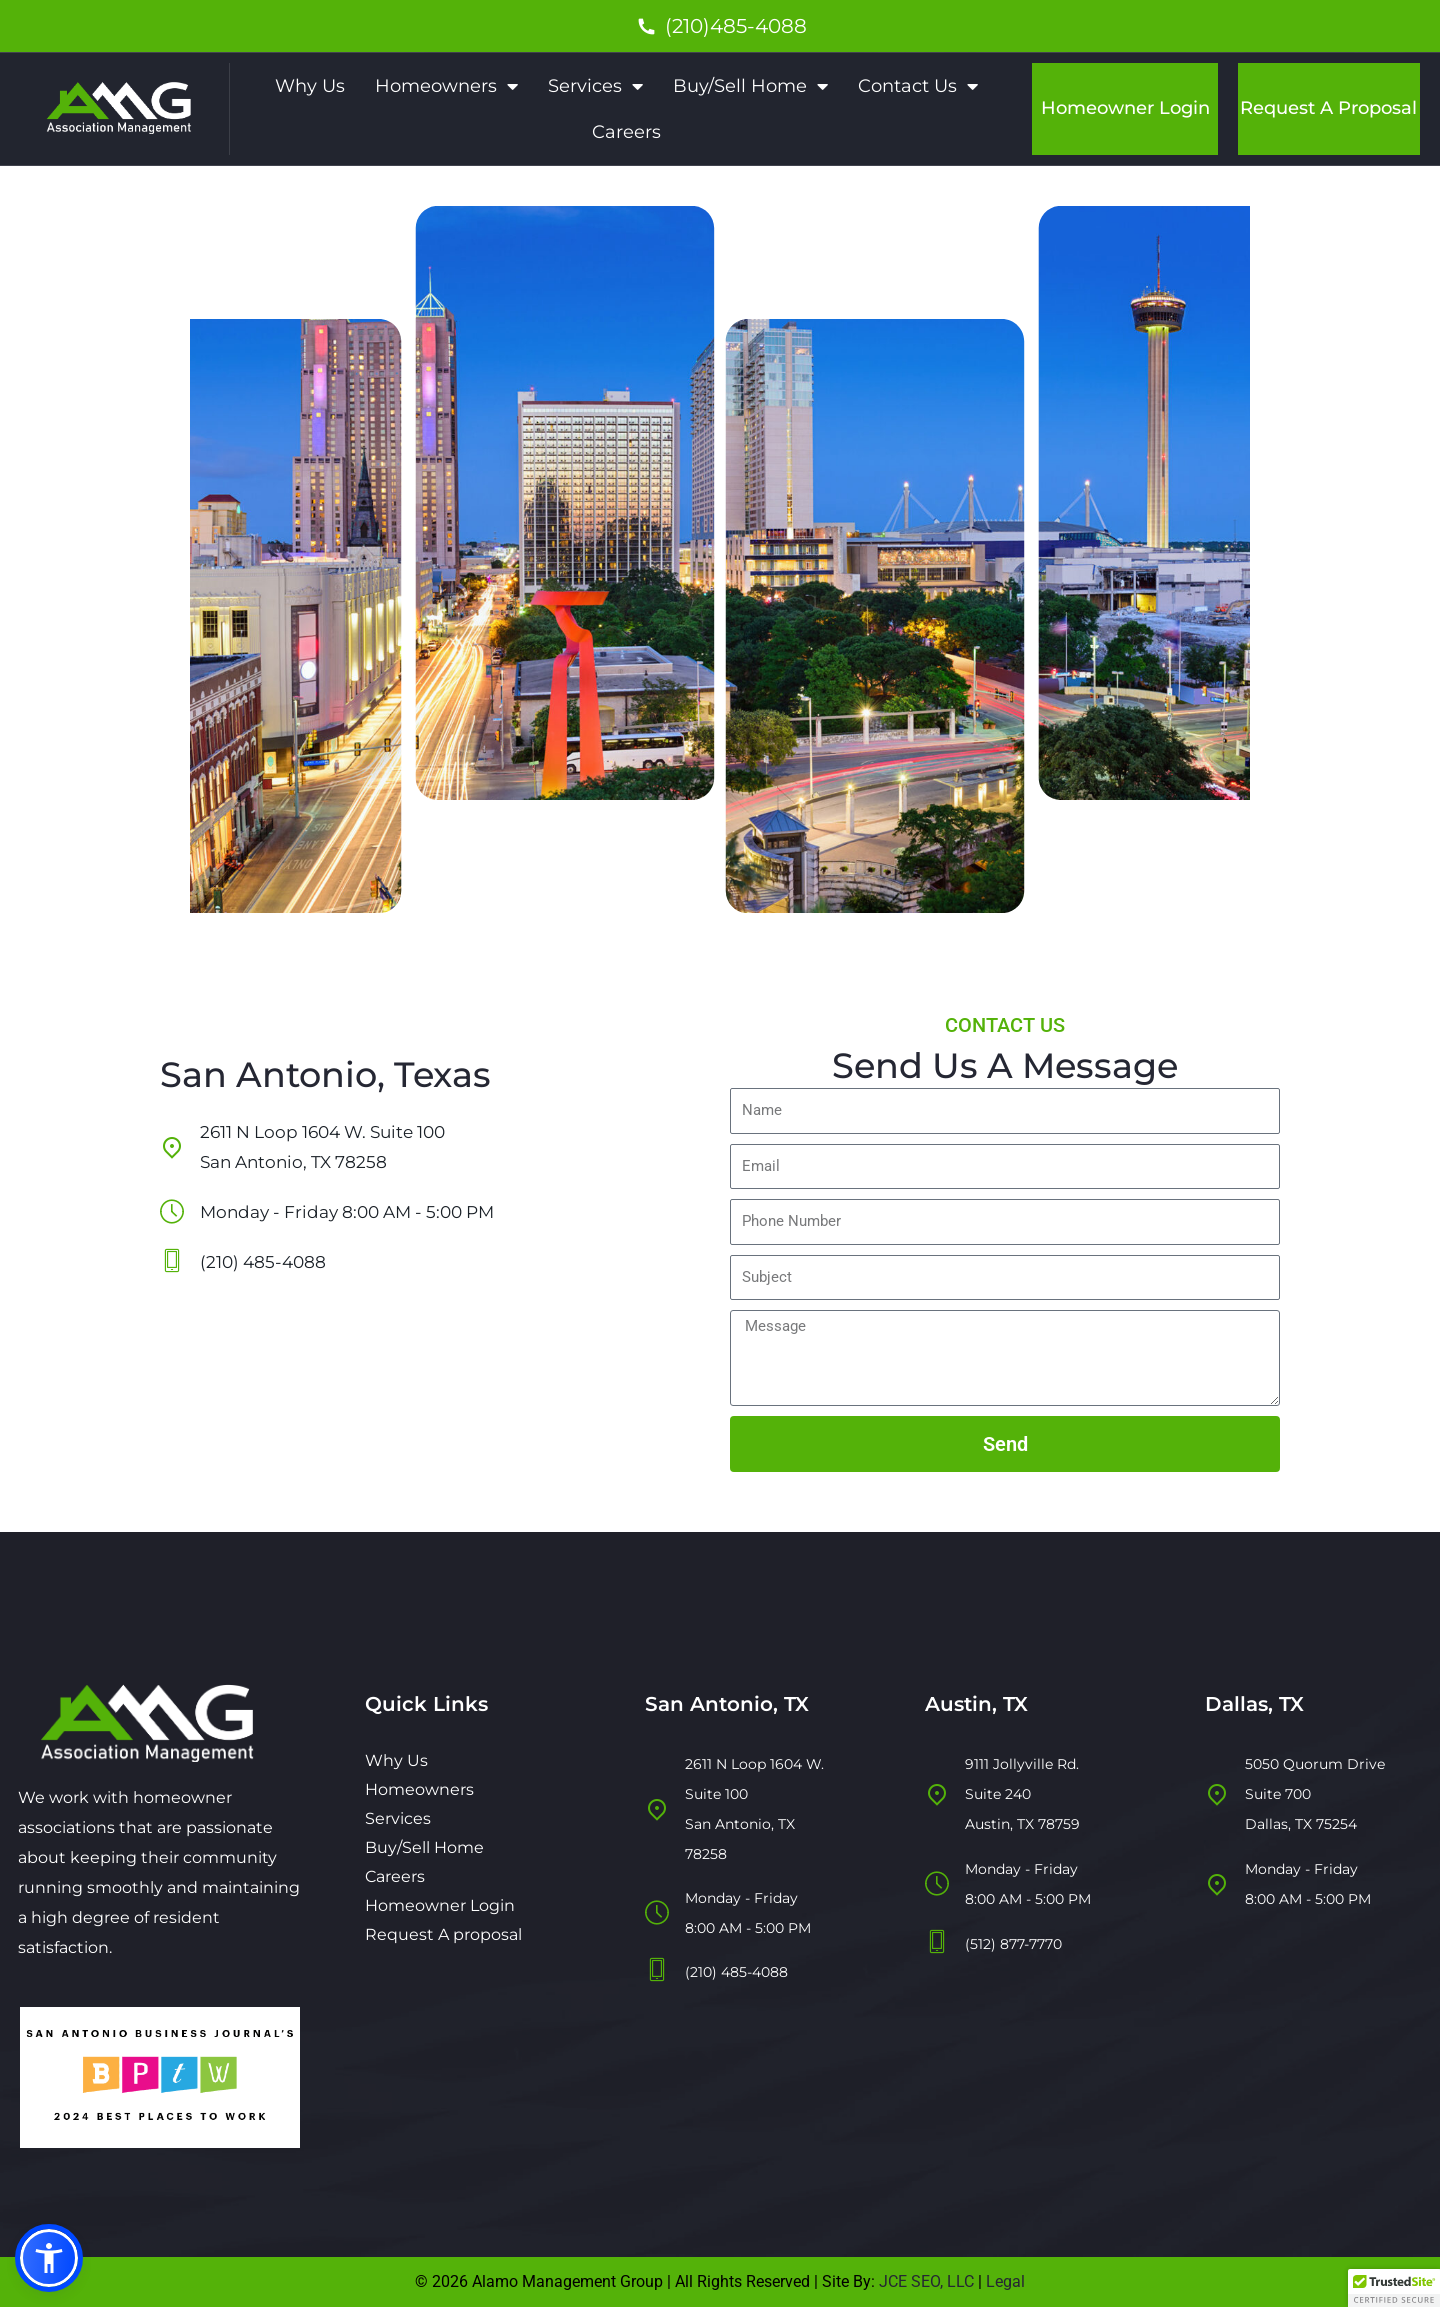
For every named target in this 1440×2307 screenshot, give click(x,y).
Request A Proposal (1328, 108)
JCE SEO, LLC (924, 2281)
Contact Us (918, 86)
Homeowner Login (1125, 108)
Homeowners (446, 86)
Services (595, 86)
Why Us (310, 86)
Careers (626, 132)
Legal (1005, 2281)
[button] (49, 2258)
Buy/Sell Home (750, 86)
